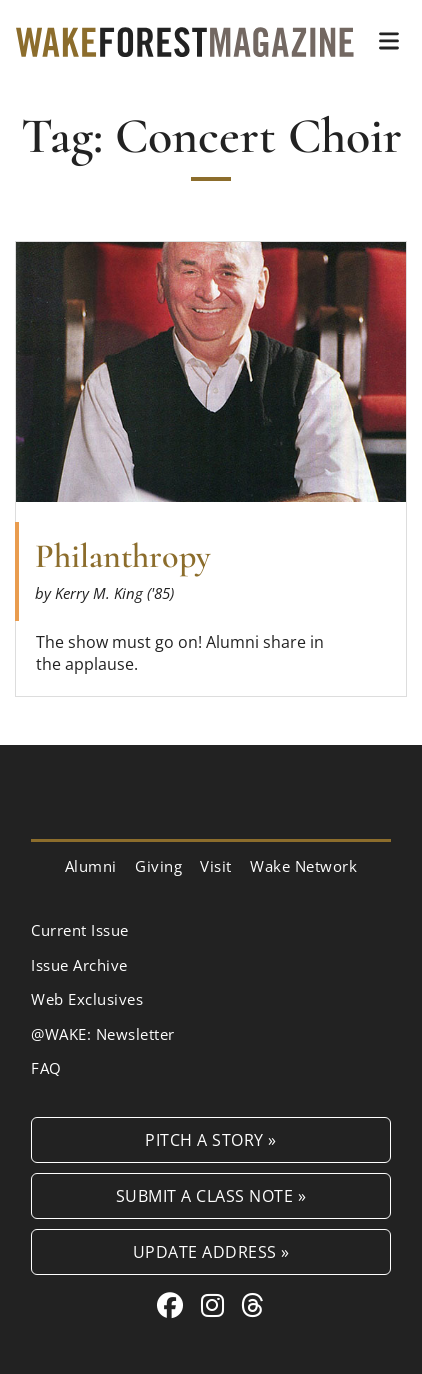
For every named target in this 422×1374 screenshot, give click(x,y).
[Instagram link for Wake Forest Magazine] (216, 1305)
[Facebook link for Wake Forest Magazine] (174, 1305)
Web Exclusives (87, 999)
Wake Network (303, 866)
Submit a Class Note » (211, 1195)
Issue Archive (79, 965)
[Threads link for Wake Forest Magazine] (253, 1305)
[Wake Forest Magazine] (185, 41)
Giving (158, 866)
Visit (216, 866)
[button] (389, 41)
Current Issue (80, 930)
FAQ (46, 1068)
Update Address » (211, 1251)
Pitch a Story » (211, 1139)
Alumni (91, 866)
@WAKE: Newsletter (103, 1034)
